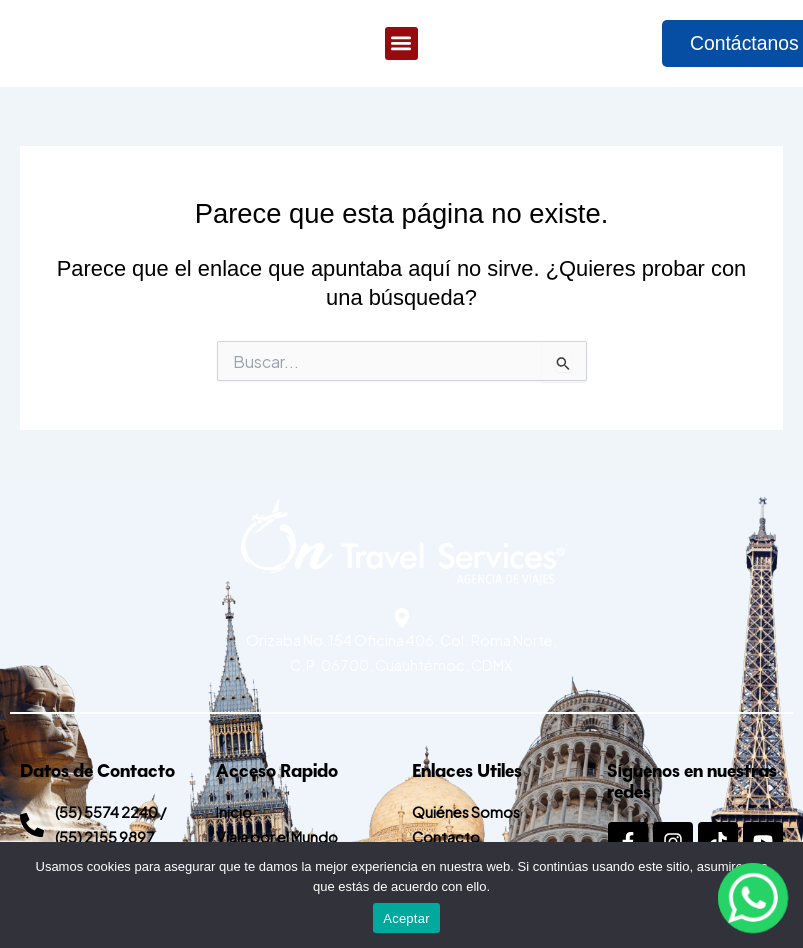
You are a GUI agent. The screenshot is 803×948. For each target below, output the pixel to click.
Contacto (446, 837)
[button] (401, 44)
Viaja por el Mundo (277, 837)
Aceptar (406, 918)
